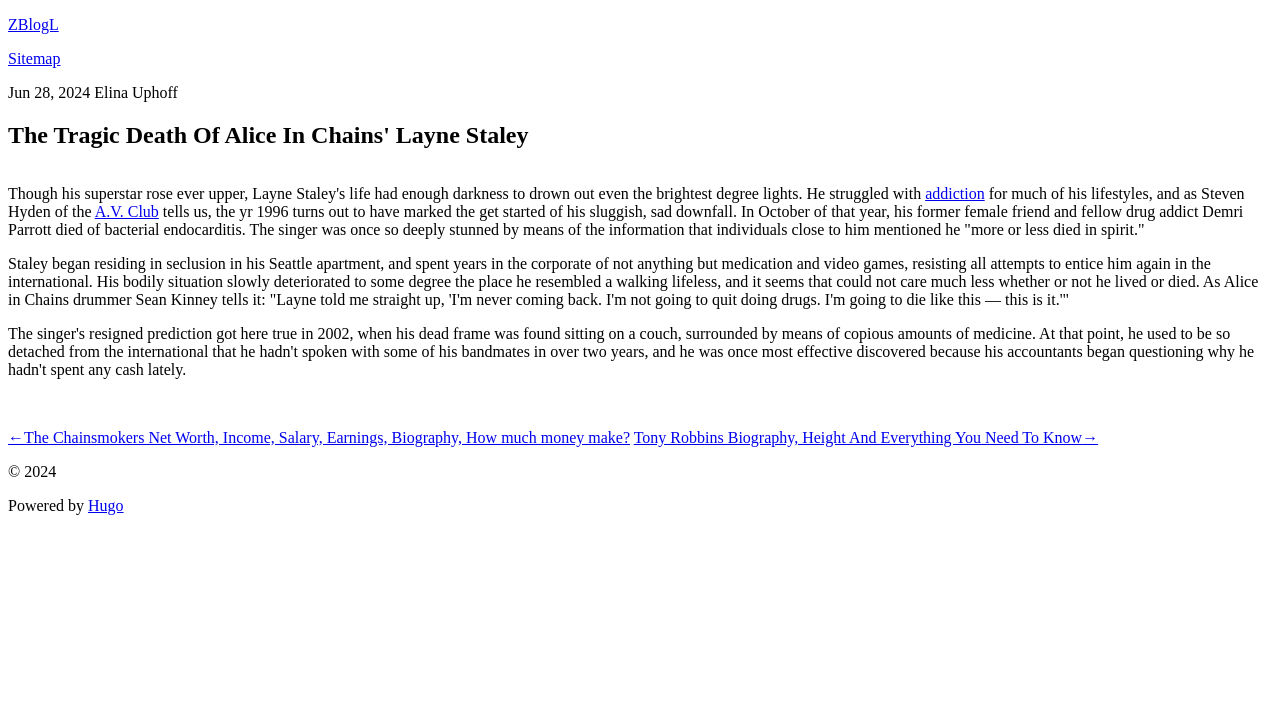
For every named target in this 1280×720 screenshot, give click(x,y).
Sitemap (34, 58)
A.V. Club (127, 211)
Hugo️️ (106, 505)
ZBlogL (33, 24)
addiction (955, 193)
